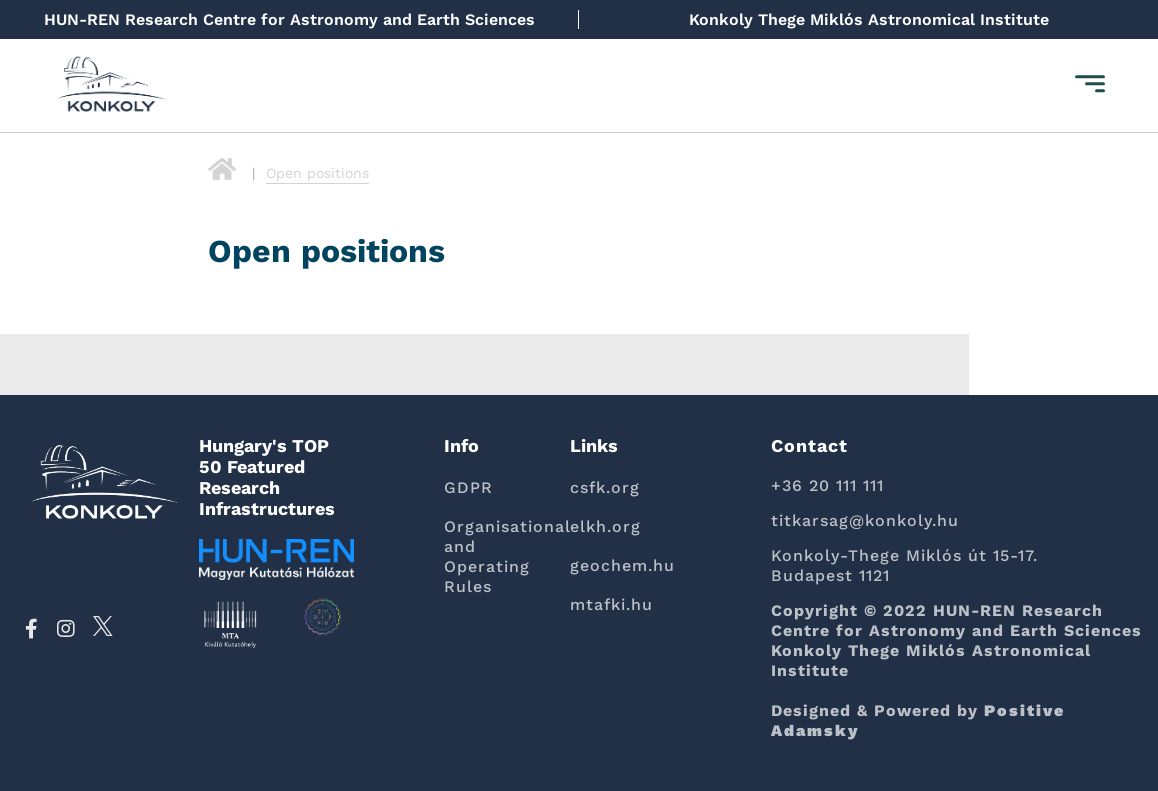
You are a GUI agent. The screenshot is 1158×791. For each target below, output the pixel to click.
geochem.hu (622, 565)
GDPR (468, 487)
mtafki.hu (611, 604)
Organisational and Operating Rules (492, 556)
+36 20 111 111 (827, 485)
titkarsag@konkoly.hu (865, 520)
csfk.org (605, 487)
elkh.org (605, 526)
